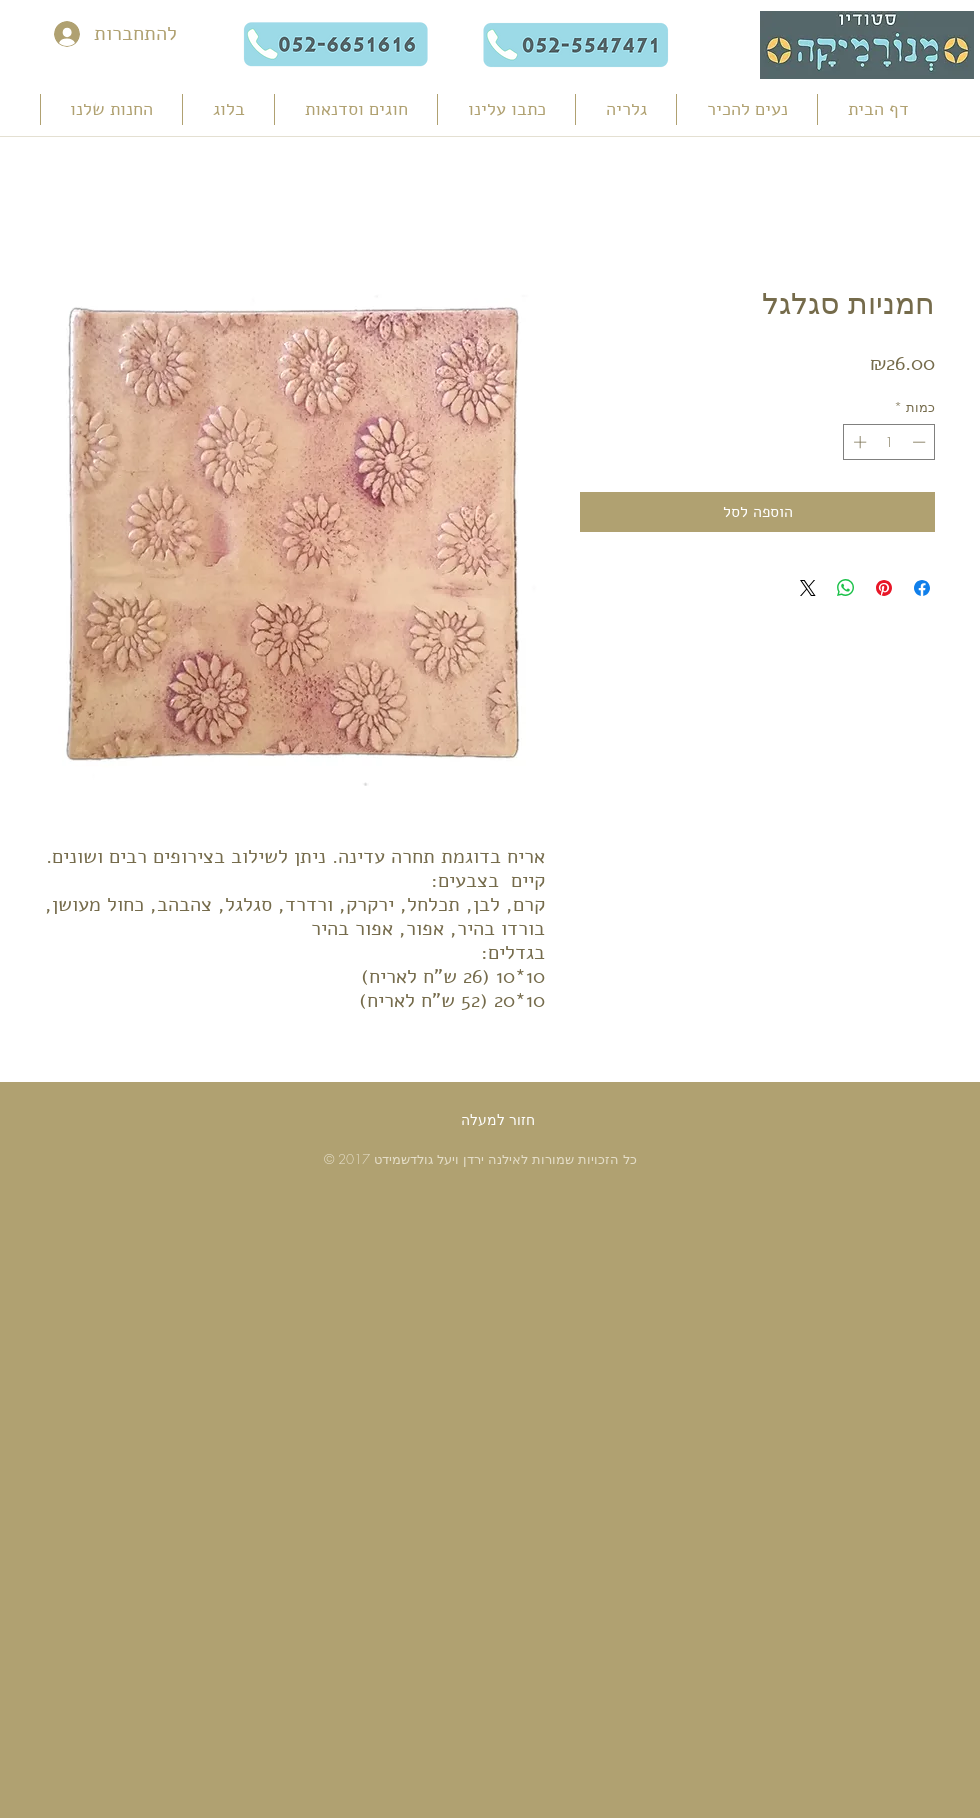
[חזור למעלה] (498, 1120)
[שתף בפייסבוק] (922, 588)
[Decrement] (921, 442)
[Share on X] (808, 588)
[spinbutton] (889, 442)
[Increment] (858, 442)
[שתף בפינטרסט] (884, 588)
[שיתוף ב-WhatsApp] (846, 588)
